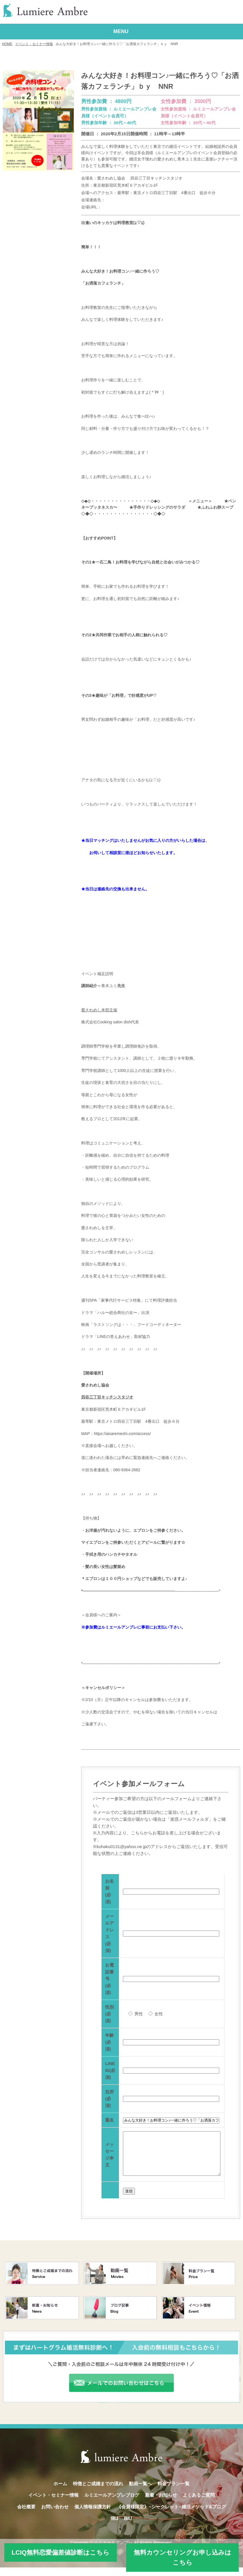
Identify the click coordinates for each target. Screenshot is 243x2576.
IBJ (114, 2527)
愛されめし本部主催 (99, 1010)
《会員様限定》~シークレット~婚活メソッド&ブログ (171, 2515)
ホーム (60, 2492)
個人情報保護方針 (92, 2515)
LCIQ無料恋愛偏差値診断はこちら (61, 2552)
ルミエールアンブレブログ (111, 2503)
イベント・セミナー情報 (34, 44)
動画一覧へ (140, 2492)
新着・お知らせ (161, 2503)
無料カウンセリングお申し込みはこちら (182, 2557)
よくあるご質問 (199, 2503)
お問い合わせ (55, 2515)
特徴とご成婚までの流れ (98, 2492)
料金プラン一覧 (174, 2492)
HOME (7, 44)
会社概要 (26, 2515)
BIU (128, 2527)
